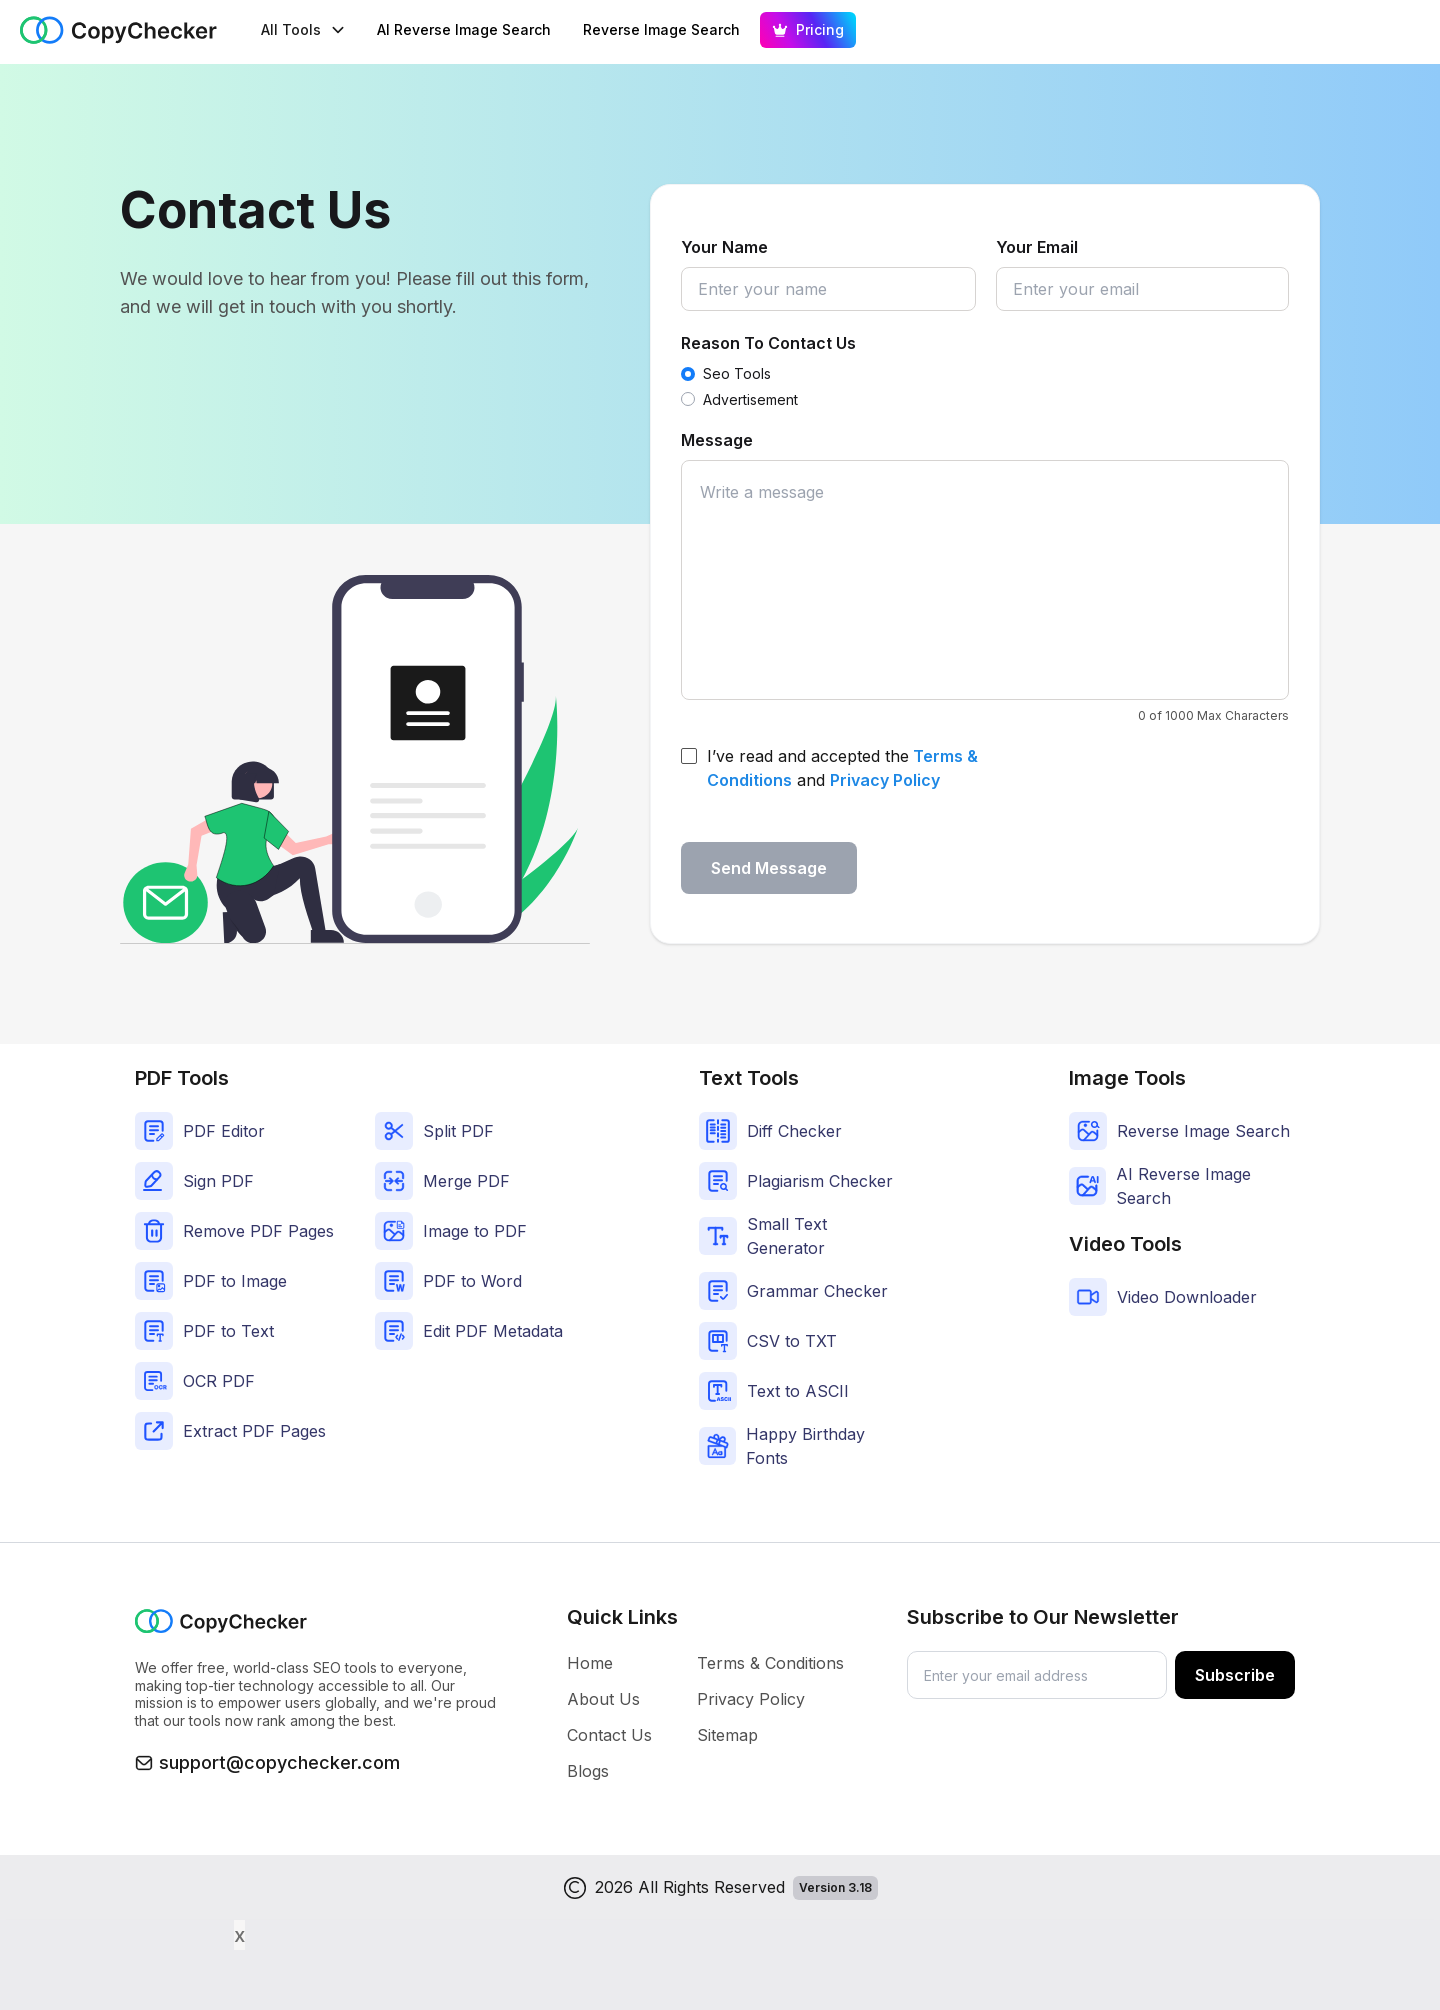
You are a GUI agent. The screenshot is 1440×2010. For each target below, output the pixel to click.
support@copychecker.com (279, 1762)
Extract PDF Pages (254, 1431)
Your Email (1037, 247)
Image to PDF (475, 1231)
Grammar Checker (817, 1291)
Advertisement (750, 399)
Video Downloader (1187, 1297)
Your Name (724, 247)
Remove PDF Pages (258, 1231)
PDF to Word (472, 1281)
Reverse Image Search (661, 29)
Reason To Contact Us (768, 343)
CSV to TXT (792, 1341)
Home (590, 1663)
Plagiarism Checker (820, 1181)
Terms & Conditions (770, 1663)
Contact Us (609, 1735)
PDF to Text (228, 1331)
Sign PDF (218, 1181)
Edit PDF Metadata (493, 1331)
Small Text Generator (787, 1236)
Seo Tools (737, 373)
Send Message (769, 868)
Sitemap (727, 1735)
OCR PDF (219, 1381)
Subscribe (1235, 1675)
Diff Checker (794, 1131)
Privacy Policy (885, 780)
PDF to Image (235, 1281)
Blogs (588, 1771)
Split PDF (458, 1131)
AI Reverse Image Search (464, 29)
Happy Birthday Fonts (805, 1446)
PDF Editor (224, 1131)
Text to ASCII (798, 1391)
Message (717, 440)
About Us (603, 1699)
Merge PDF (466, 1181)
